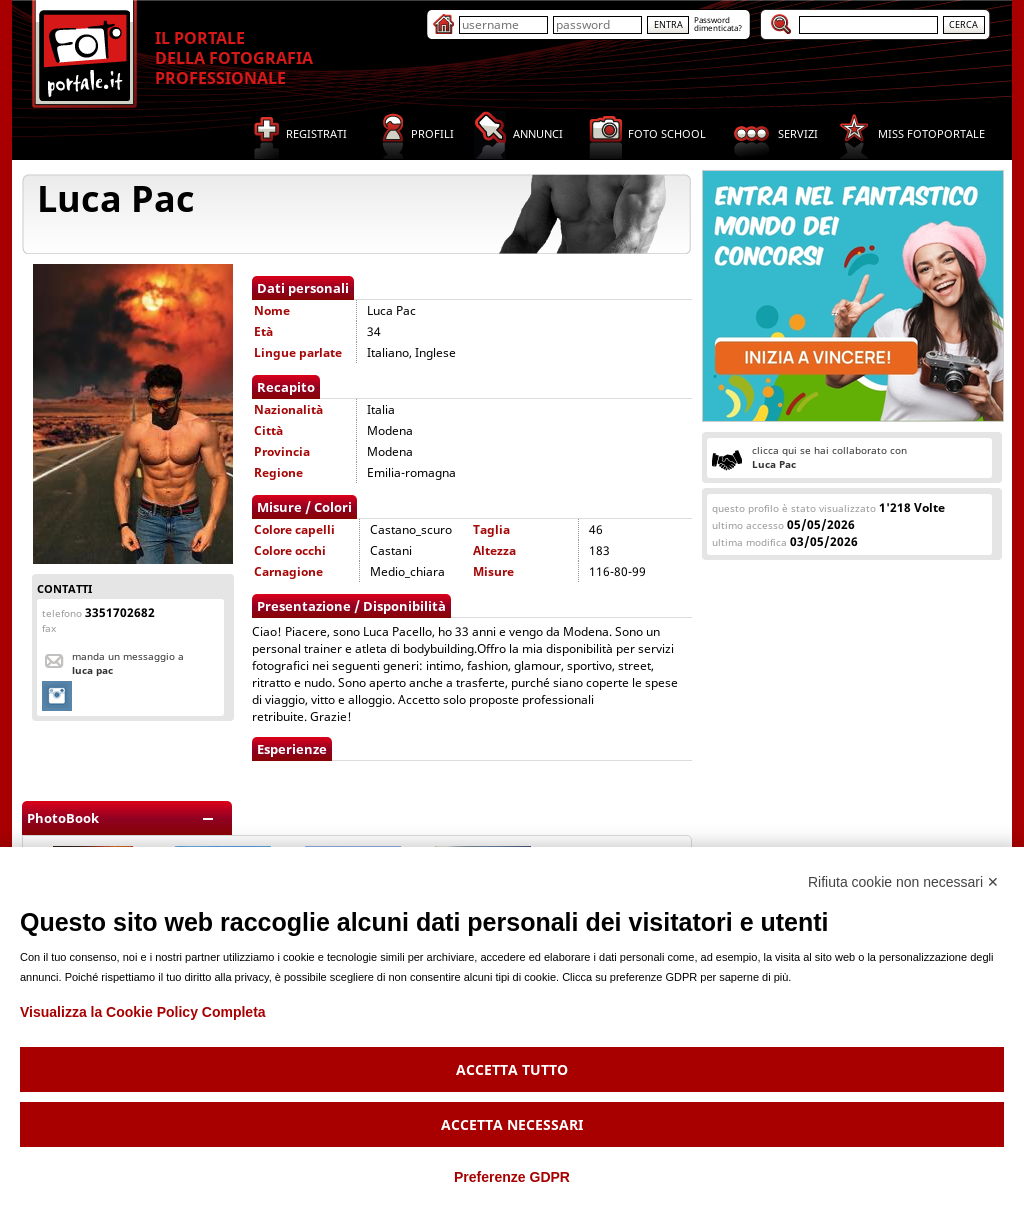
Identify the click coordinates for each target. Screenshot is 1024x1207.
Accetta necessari (512, 1124)
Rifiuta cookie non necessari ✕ (903, 882)
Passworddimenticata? (718, 23)
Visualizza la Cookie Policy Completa (143, 1012)
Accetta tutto (512, 1069)
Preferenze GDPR (512, 1177)
